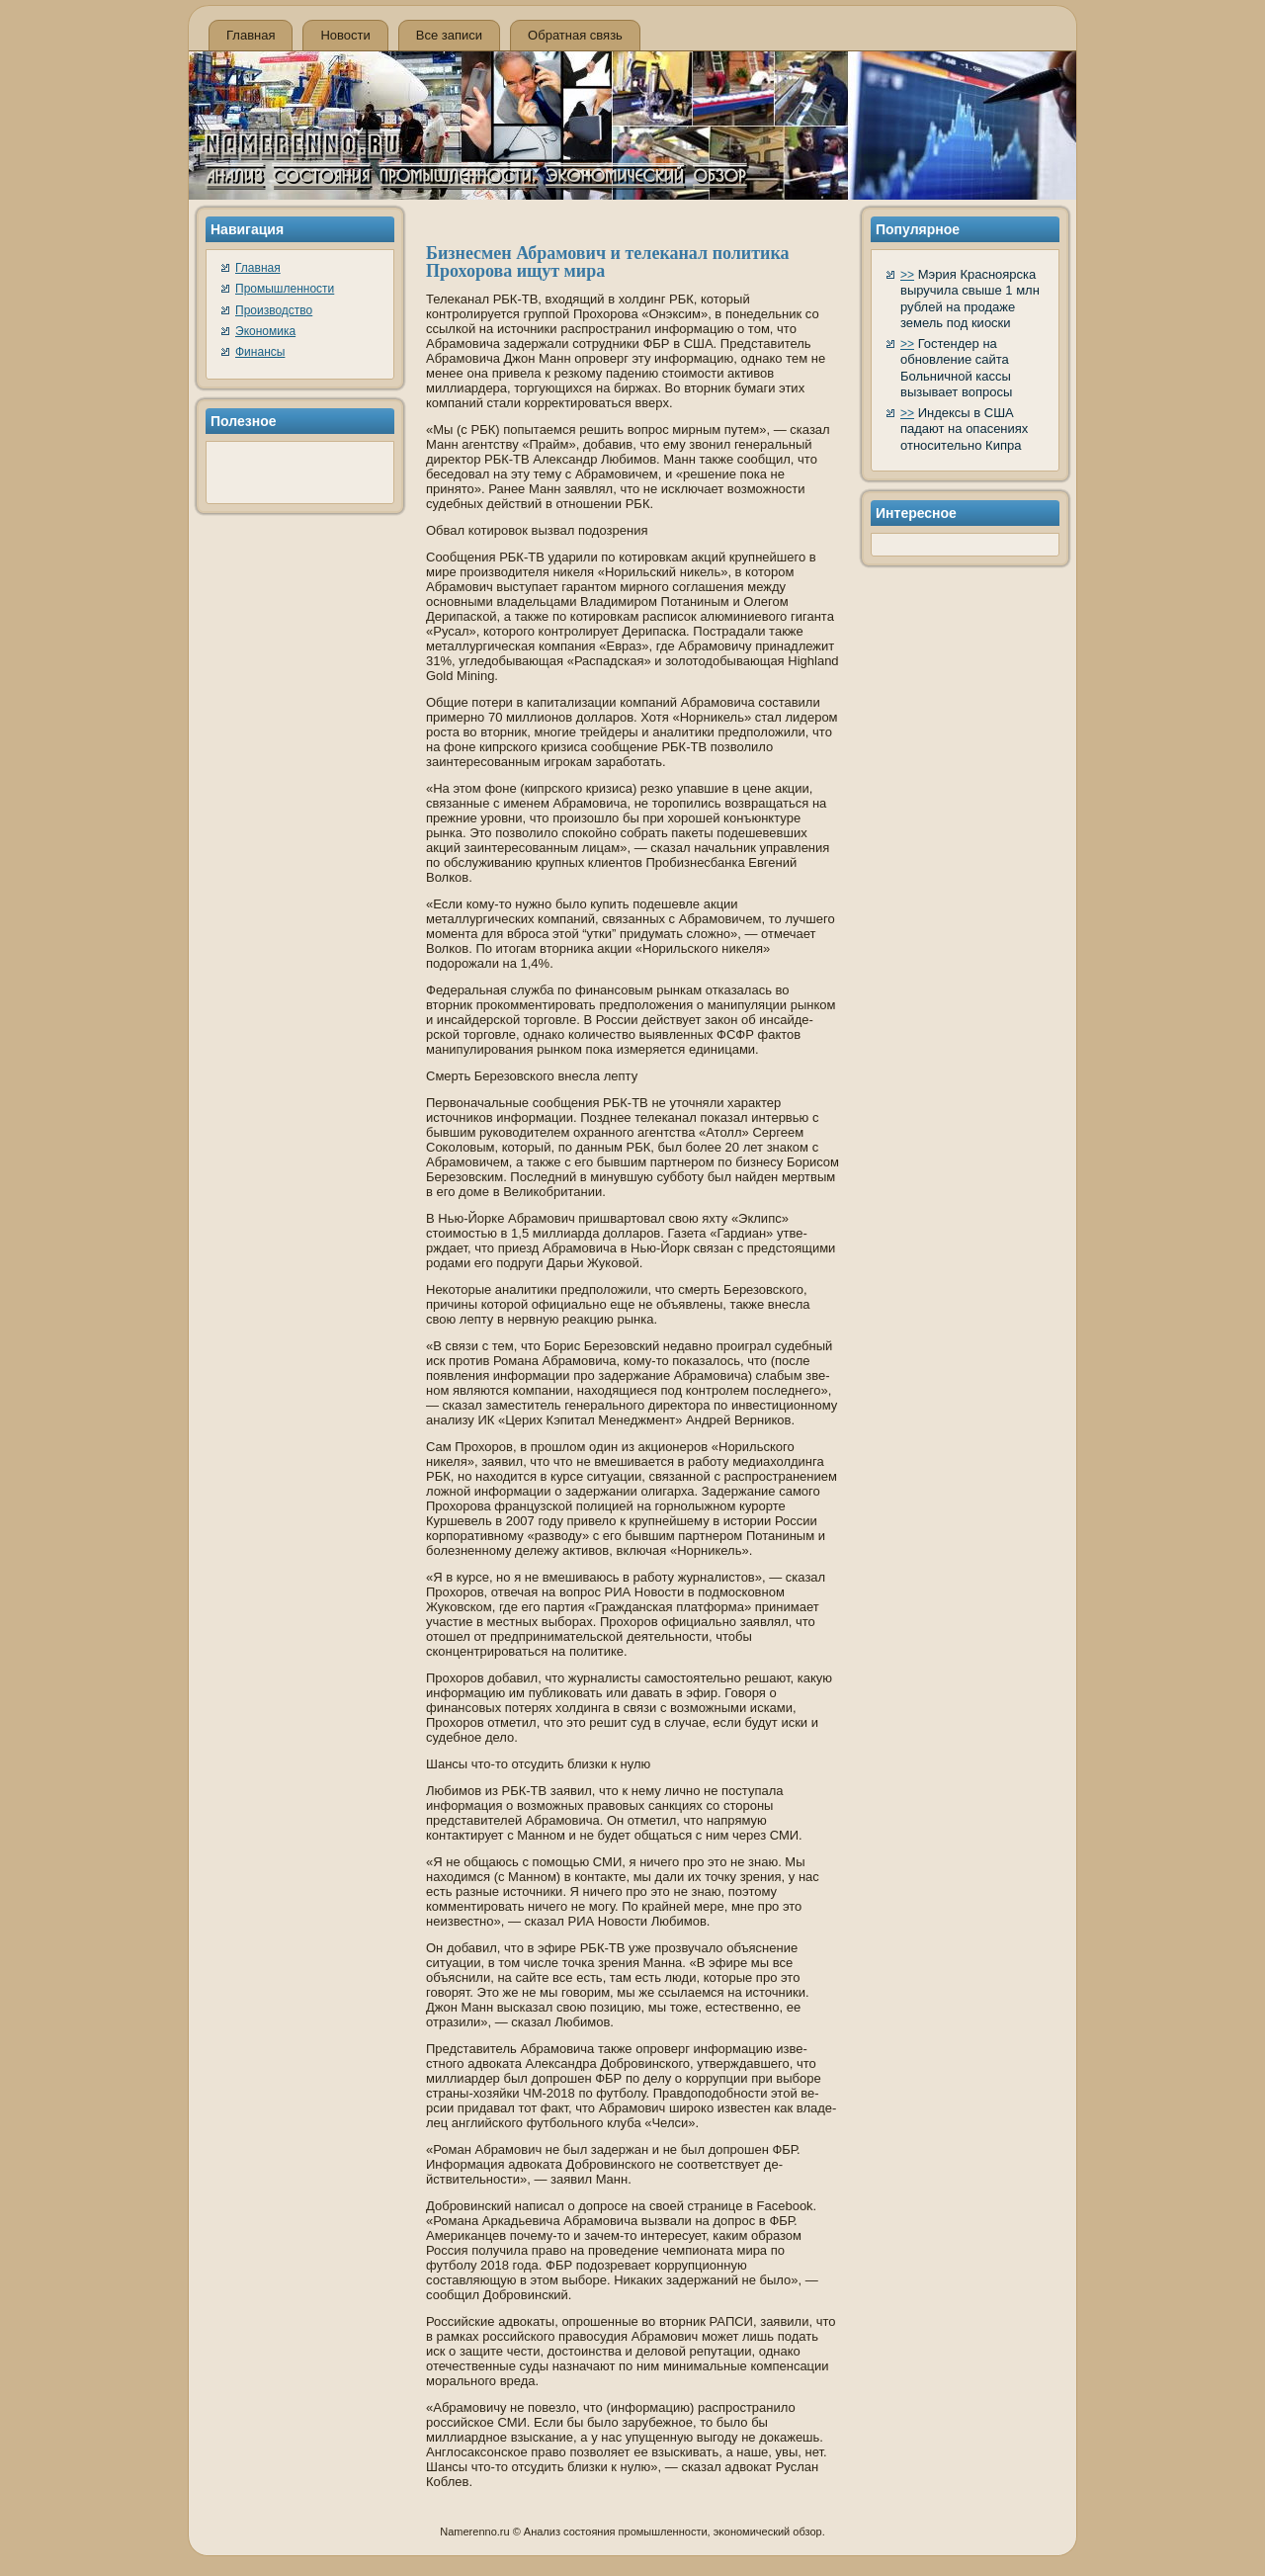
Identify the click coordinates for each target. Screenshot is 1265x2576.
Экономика (265, 331)
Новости (345, 35)
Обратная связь (575, 35)
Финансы (260, 352)
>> (907, 275)
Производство (273, 310)
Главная (250, 35)
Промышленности (284, 289)
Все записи (449, 35)
